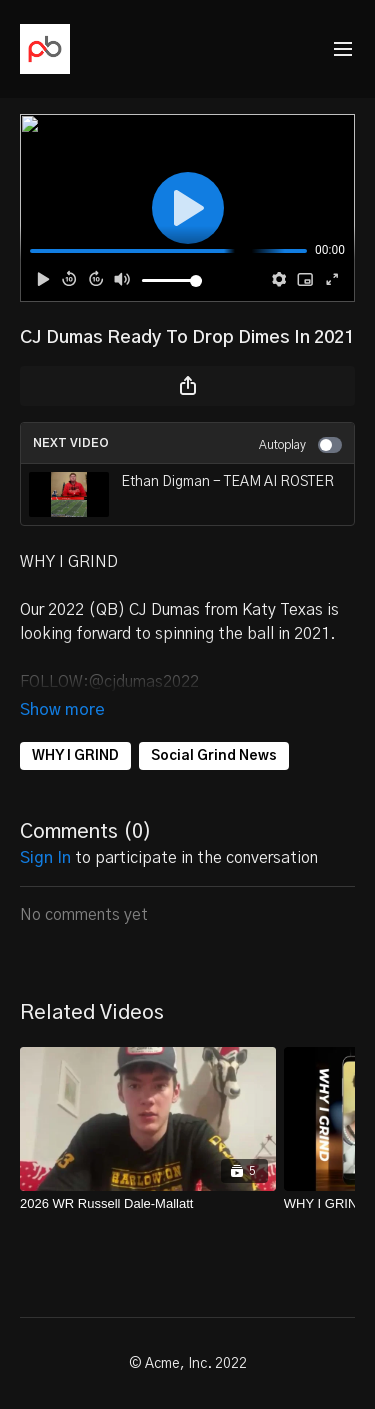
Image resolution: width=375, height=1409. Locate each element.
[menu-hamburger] (343, 49)
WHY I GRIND (75, 756)
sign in (45, 858)
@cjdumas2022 (144, 682)
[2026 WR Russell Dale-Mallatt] (148, 1204)
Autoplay (300, 445)
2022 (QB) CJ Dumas (126, 610)
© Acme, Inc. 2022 (188, 1364)
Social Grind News (214, 756)
